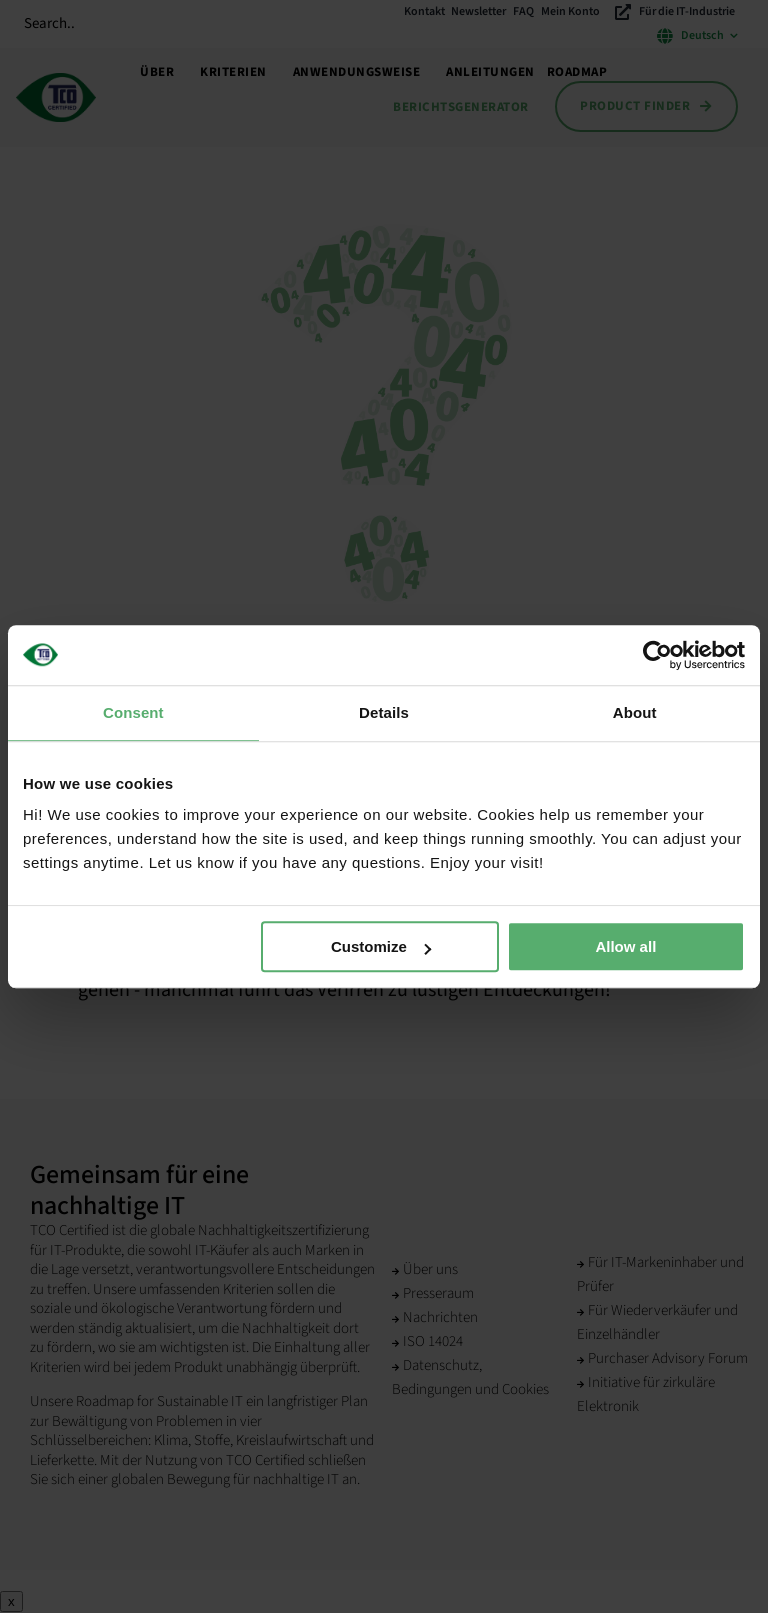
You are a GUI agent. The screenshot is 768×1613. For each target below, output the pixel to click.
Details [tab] (384, 712)
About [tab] (635, 712)
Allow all (625, 946)
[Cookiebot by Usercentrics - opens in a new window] (657, 655)
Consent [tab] (133, 712)
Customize (381, 946)
